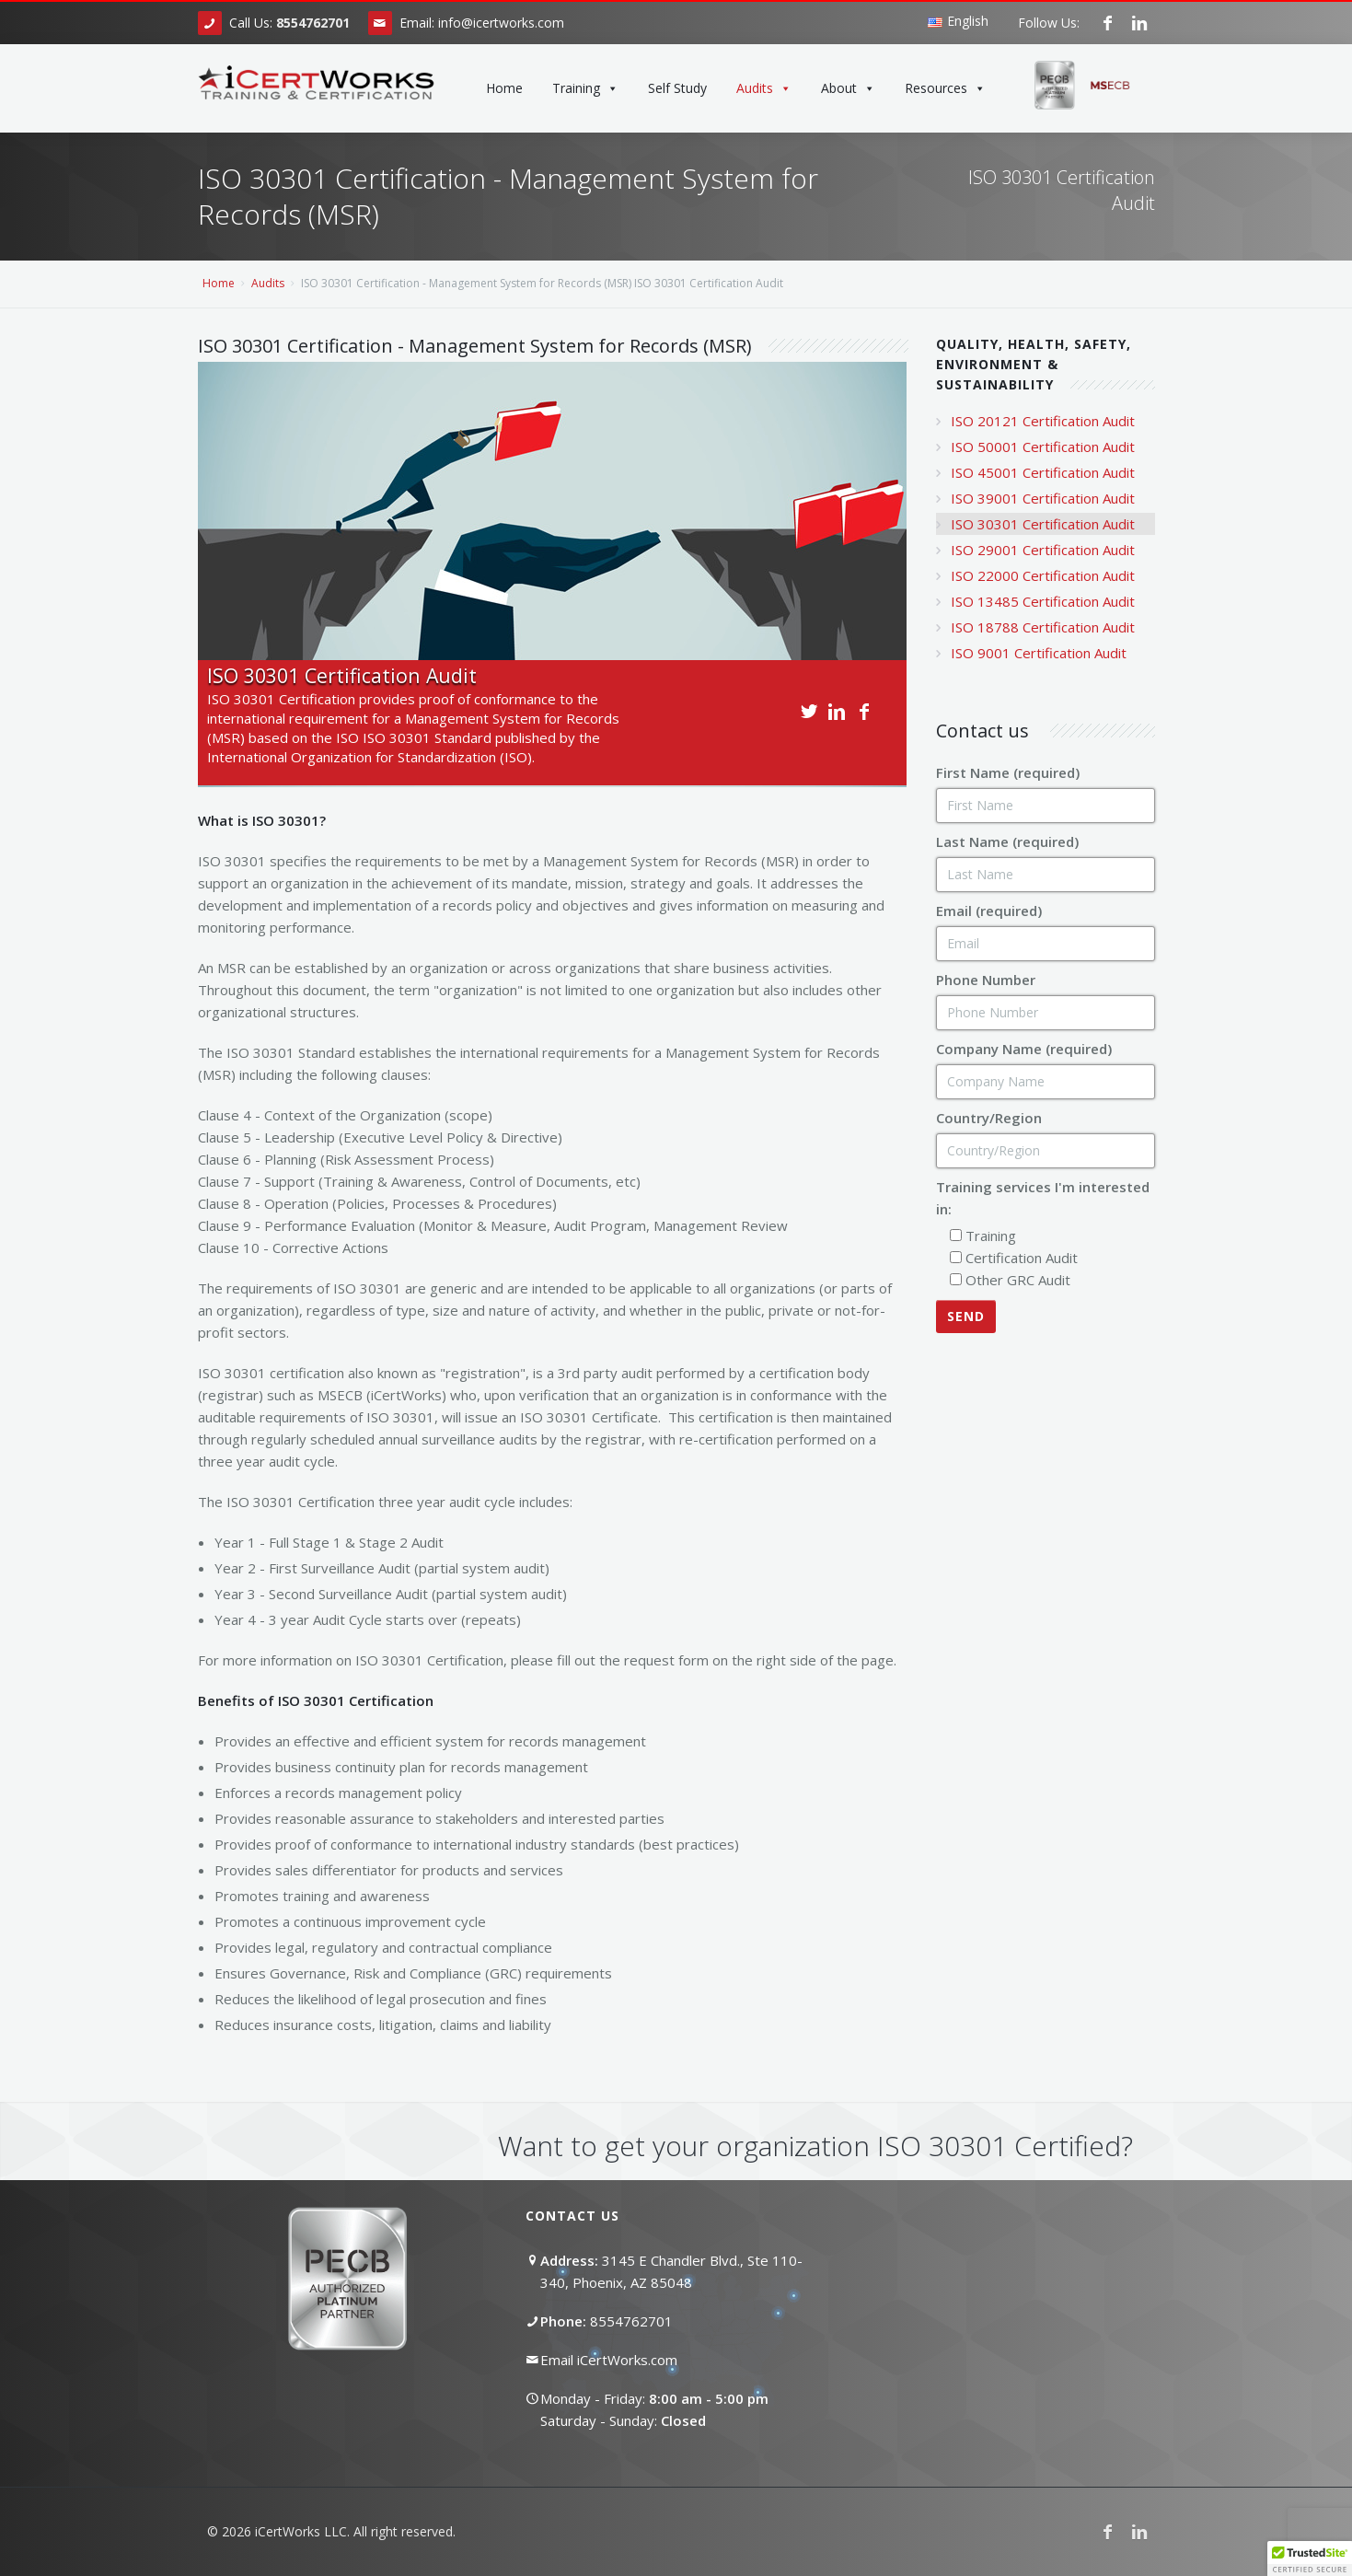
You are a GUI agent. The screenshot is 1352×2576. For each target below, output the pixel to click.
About (848, 88)
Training (585, 88)
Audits (764, 88)
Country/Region (989, 1117)
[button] (1309, 2558)
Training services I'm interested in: (1043, 1198)
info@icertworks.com (501, 22)
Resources (945, 88)
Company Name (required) (1024, 1048)
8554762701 (631, 2321)
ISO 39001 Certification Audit (1043, 498)
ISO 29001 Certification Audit (1043, 549)
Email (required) (989, 910)
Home (504, 88)
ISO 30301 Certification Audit (1043, 524)
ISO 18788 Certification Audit (1043, 627)
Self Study (677, 88)
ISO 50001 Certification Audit (1043, 446)
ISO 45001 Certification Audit (1043, 472)
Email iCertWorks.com (608, 2359)
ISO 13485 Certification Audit (1043, 601)
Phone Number (985, 979)
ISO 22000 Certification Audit (1043, 575)
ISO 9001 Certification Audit (1039, 653)
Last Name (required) (1007, 841)
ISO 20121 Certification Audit (1043, 421)
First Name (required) (1008, 772)
